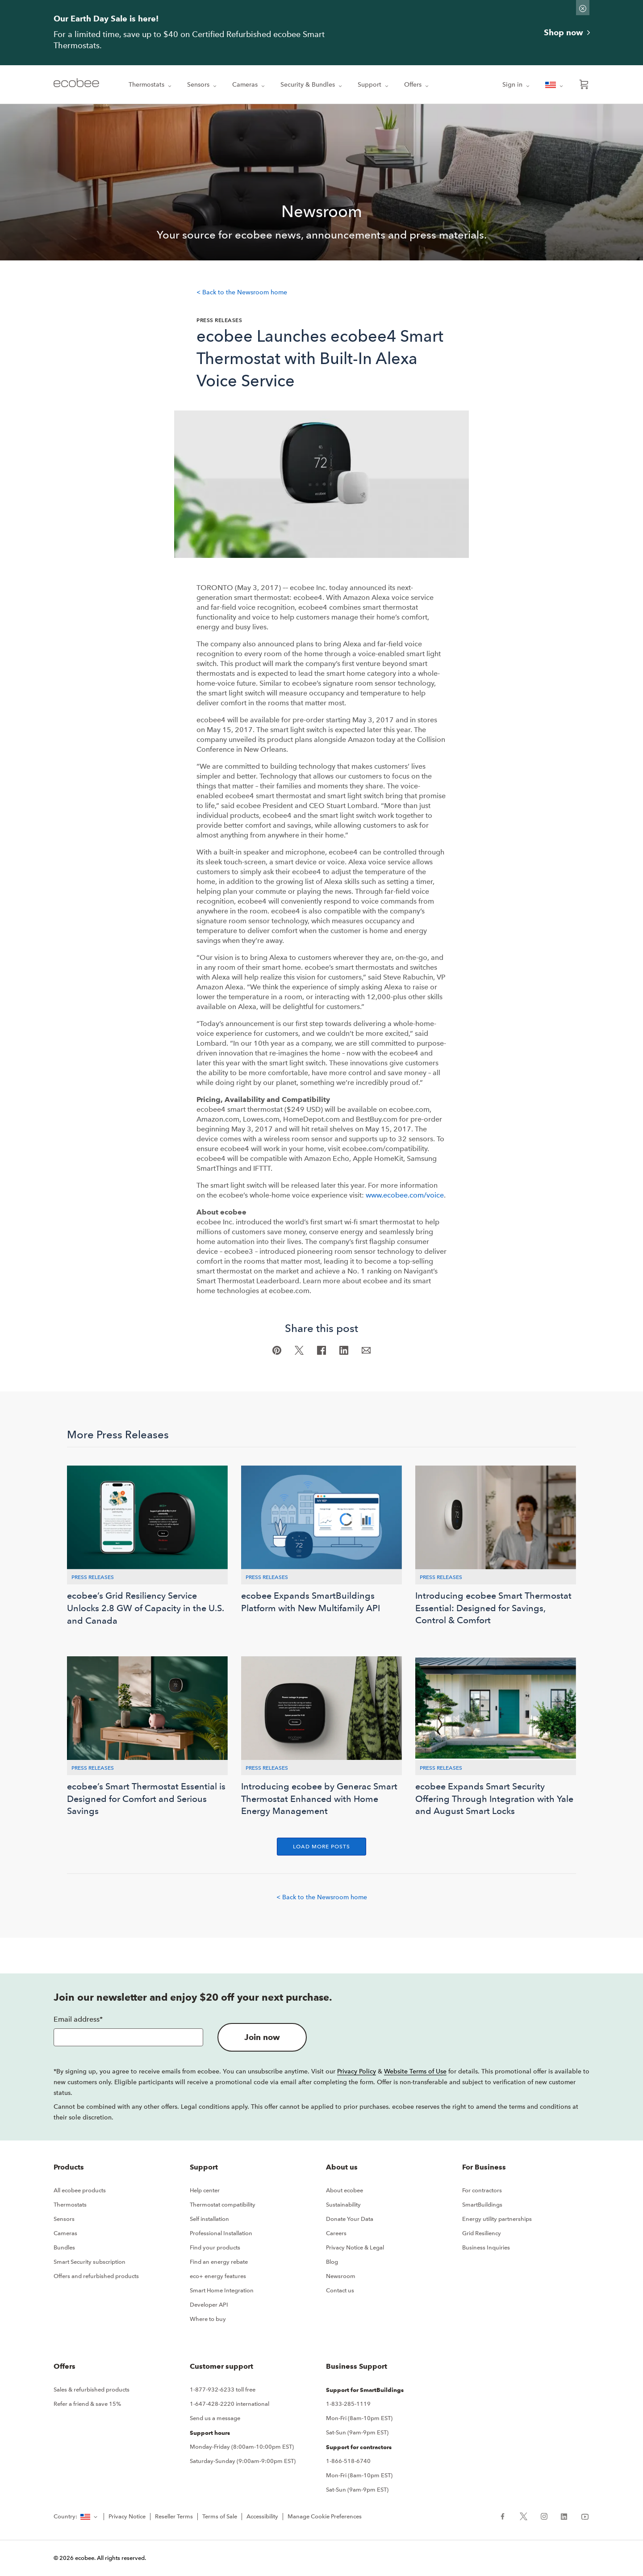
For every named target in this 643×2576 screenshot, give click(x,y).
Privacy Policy (356, 2071)
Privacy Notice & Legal (355, 2247)
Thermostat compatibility (222, 2204)
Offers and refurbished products (96, 2276)
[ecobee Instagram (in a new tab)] (544, 2515)
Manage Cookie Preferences (325, 2516)
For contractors (482, 2190)
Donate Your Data (349, 2219)
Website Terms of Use (415, 2071)
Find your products (215, 2247)
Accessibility (262, 2516)
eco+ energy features (218, 2276)
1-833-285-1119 (348, 2403)
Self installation (209, 2219)
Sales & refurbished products (91, 2389)
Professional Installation (221, 2233)
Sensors (202, 84)
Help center (205, 2190)
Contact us (340, 2290)
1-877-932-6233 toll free (222, 2389)
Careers (336, 2233)
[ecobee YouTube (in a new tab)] (581, 2515)
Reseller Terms (174, 2516)
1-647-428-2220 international (229, 2403)
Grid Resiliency (481, 2233)
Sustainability (343, 2204)
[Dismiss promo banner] (582, 7)
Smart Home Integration (222, 2290)
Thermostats (151, 84)
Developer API (209, 2304)
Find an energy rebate (219, 2261)
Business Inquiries (486, 2247)
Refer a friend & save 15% (87, 2403)
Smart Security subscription (89, 2261)
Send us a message (215, 2418)
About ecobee (344, 2190)
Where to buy (208, 2319)
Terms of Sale (219, 2516)
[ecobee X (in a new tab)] (523, 2515)
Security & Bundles (311, 84)
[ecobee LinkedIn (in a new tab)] (564, 2515)
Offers (417, 84)
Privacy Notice (127, 2516)
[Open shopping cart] (584, 84)
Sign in (516, 84)
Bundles (64, 2247)
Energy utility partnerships (497, 2219)
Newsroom (340, 2276)
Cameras (249, 84)
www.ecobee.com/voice (405, 1195)
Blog (332, 2261)
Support (374, 84)
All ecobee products (80, 2190)
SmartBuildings (482, 2204)
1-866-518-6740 (348, 2461)
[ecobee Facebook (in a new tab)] (506, 2515)
